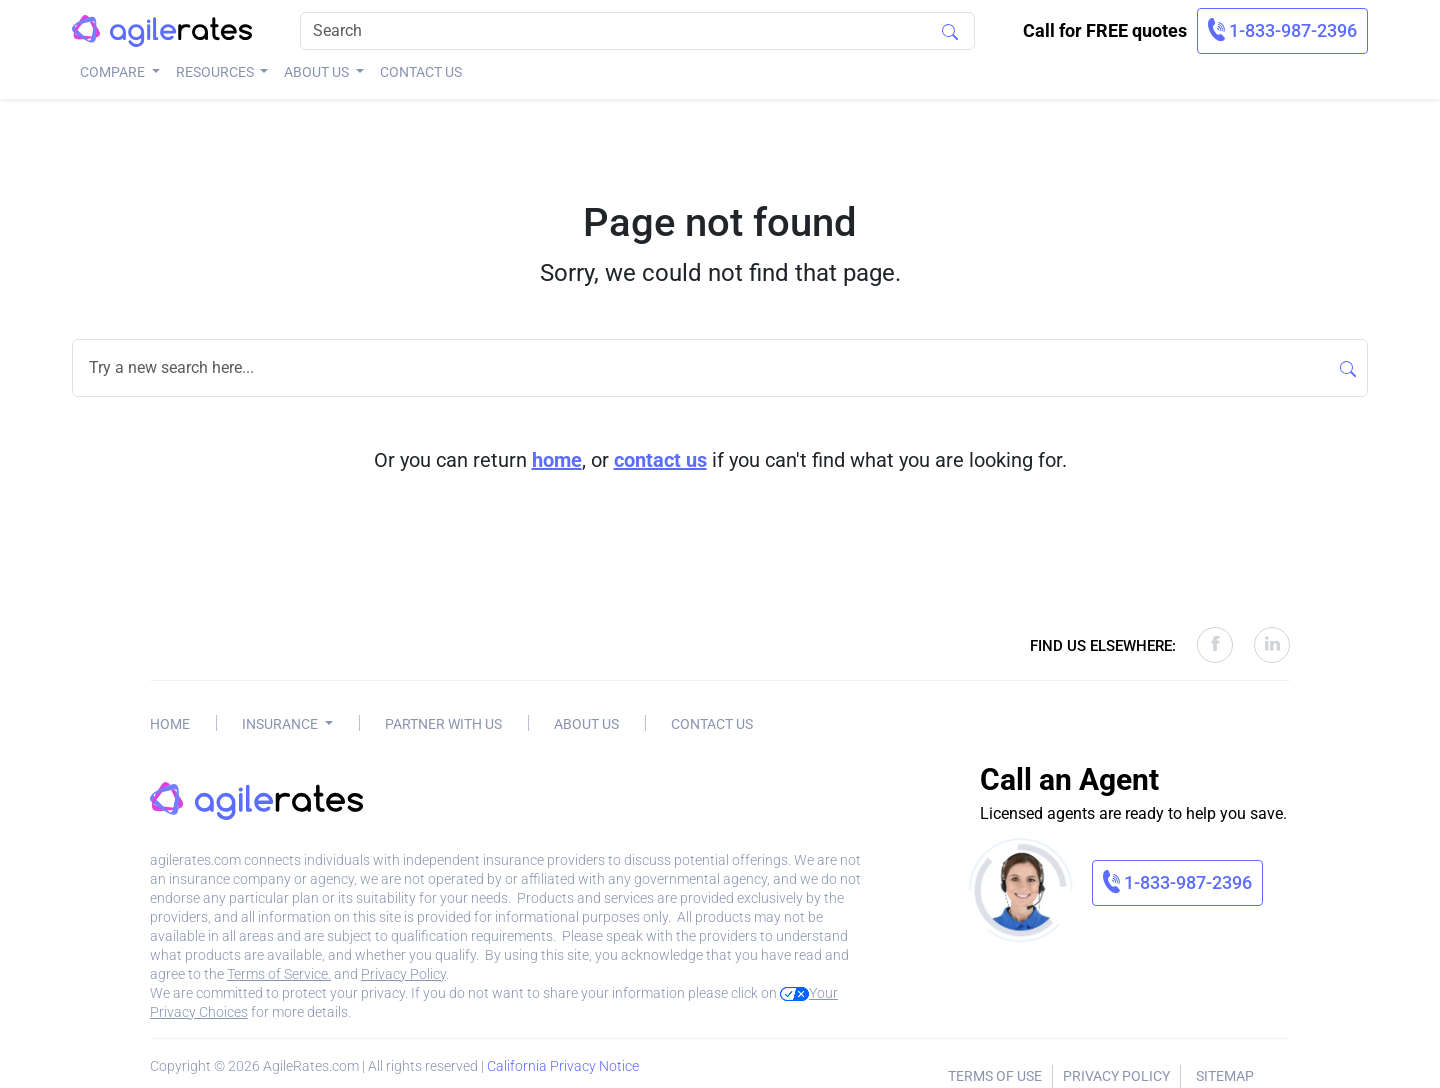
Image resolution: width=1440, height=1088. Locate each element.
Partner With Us (443, 724)
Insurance (281, 724)
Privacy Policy (403, 974)
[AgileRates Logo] (162, 31)
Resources (216, 72)
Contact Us (421, 72)
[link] (1282, 31)
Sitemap (1225, 1076)
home (557, 460)
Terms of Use (995, 1076)
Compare (114, 72)
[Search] (637, 31)
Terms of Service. (279, 974)
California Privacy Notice (563, 1066)
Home (170, 724)
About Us (318, 72)
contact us (660, 460)
